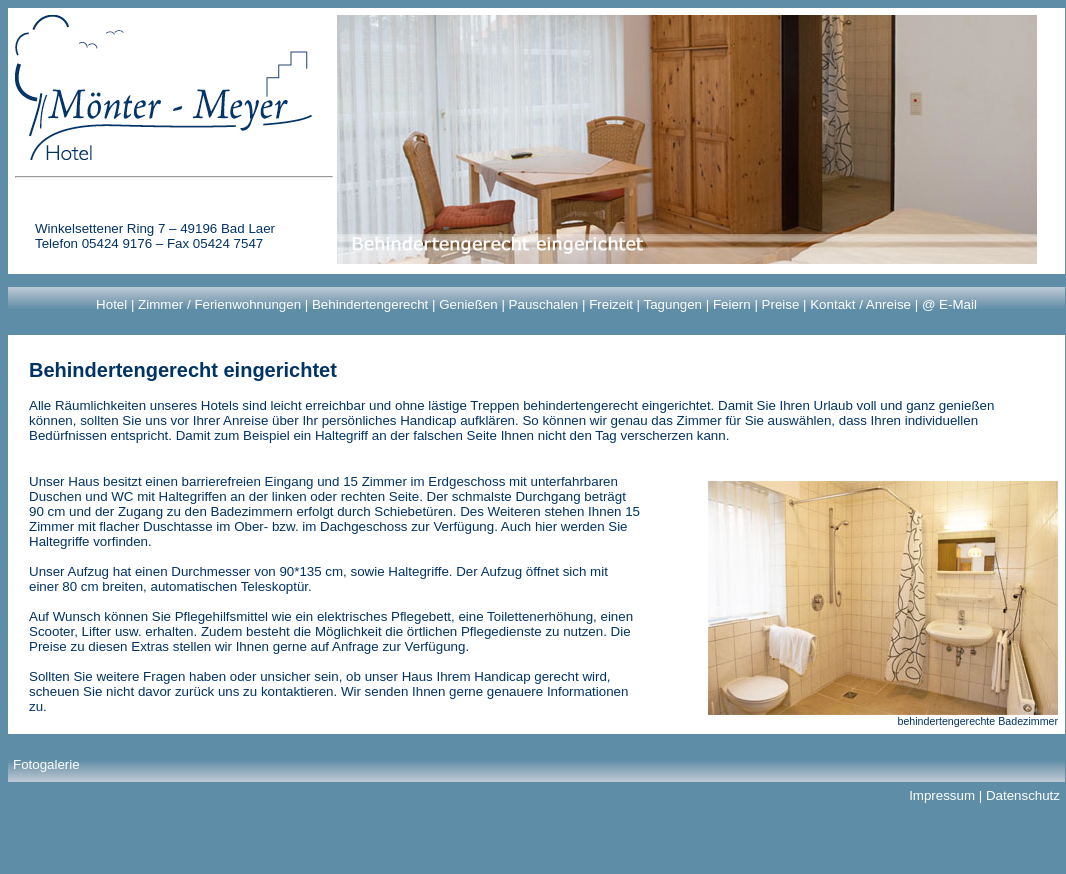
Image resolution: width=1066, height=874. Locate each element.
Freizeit (611, 304)
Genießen (468, 304)
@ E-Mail (949, 304)
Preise (781, 304)
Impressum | (947, 795)
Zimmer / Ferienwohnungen (219, 304)
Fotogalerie (46, 764)
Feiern (732, 304)
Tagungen (672, 304)
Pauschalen (544, 304)
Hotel (111, 304)
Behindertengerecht (370, 304)
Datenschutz (1023, 795)
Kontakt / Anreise (860, 304)
